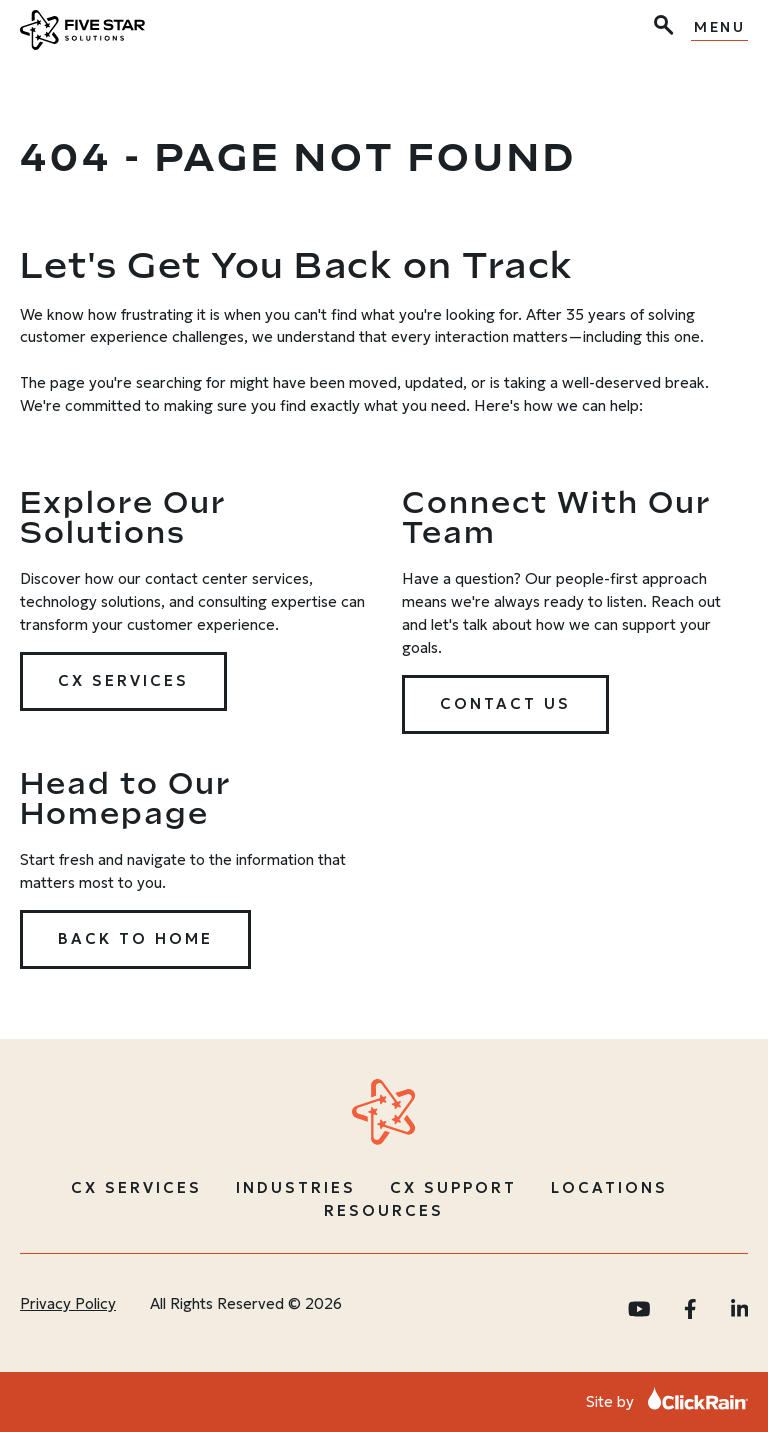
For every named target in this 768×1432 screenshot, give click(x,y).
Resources (384, 1210)
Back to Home (135, 938)
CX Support (453, 1187)
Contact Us (505, 703)
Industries (296, 1187)
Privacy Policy (68, 1303)
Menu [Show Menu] (719, 27)
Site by (667, 1401)
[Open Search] (662, 27)
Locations (609, 1187)
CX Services (123, 680)
